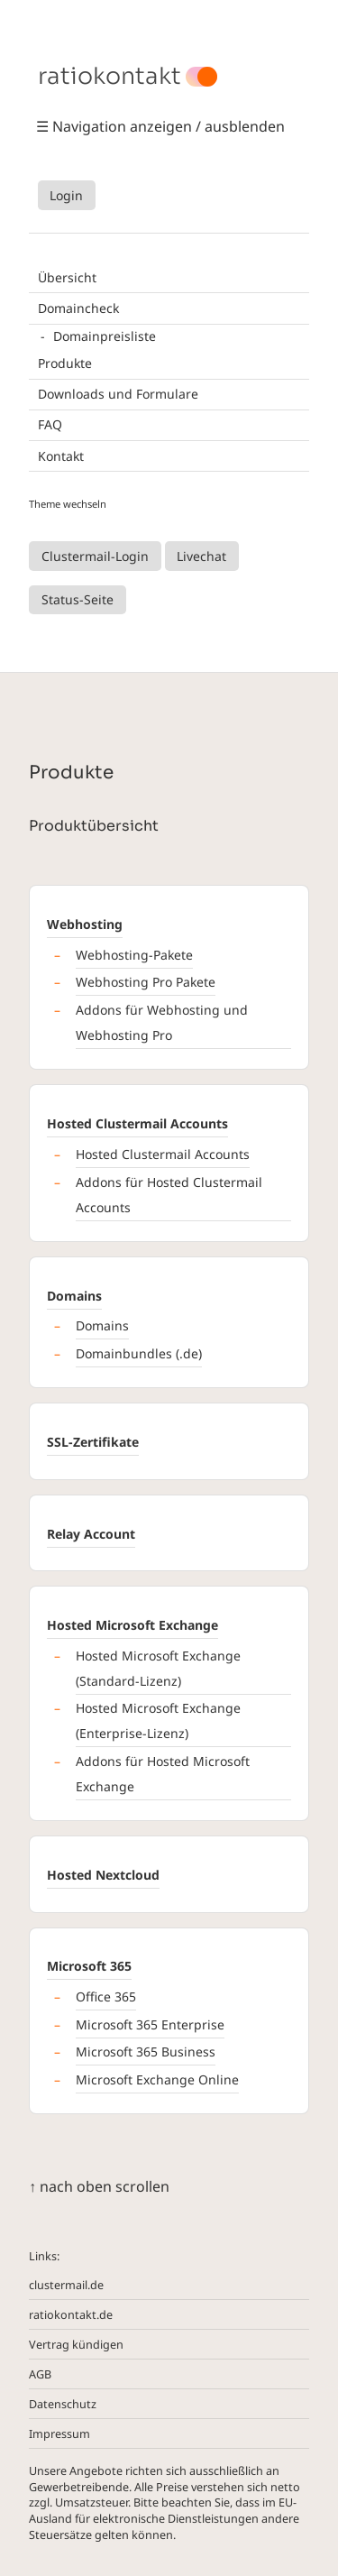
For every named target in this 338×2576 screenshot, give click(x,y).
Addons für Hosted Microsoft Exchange (163, 1774)
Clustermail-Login (95, 556)
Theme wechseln (67, 504)
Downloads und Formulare (118, 393)
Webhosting (85, 924)
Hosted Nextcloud (103, 1874)
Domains (74, 1295)
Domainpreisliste (104, 336)
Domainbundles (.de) (139, 1353)
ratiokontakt (109, 76)
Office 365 (106, 1996)
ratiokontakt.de (71, 2315)
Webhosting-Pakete (134, 954)
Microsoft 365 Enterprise (150, 2024)
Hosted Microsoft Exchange (132, 1624)
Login (66, 195)
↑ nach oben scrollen (99, 2186)
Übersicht (67, 277)
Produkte (65, 363)
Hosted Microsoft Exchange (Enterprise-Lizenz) (158, 1720)
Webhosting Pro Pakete (145, 981)
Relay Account (91, 1533)
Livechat (201, 556)
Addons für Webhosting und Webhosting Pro (162, 1022)
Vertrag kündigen (76, 2344)
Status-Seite (77, 599)
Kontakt (61, 456)
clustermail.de (66, 2285)
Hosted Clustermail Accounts (137, 1123)
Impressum (59, 2434)
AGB (40, 2374)
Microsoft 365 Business (145, 2051)
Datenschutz (62, 2404)
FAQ (50, 424)
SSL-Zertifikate (93, 1441)
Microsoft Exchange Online (157, 2079)
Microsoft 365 (89, 1965)
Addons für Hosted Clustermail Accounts (169, 1194)
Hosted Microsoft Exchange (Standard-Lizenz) (158, 1668)
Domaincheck (78, 308)
